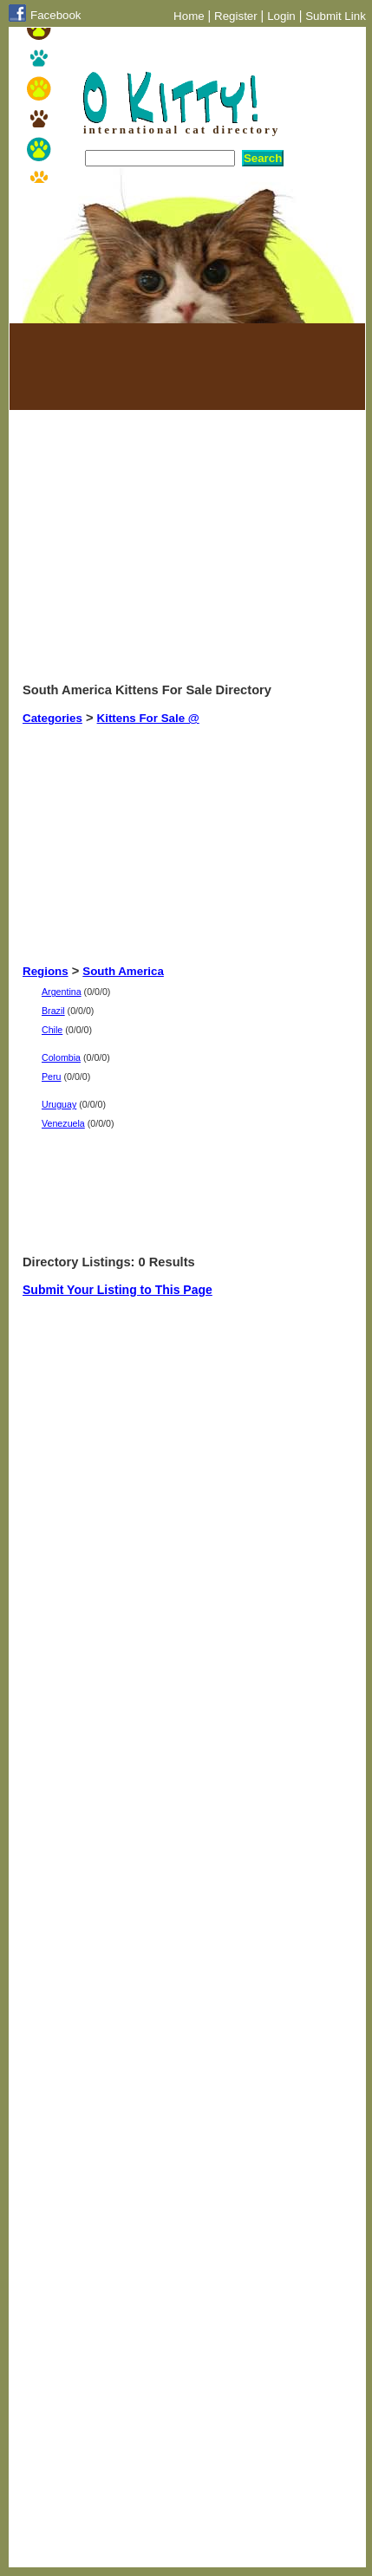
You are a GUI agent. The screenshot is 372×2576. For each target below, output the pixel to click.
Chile (52, 1030)
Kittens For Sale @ (148, 718)
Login (281, 16)
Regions (46, 971)
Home (189, 16)
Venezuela (63, 1123)
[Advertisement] (109, 367)
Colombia (61, 1057)
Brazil (53, 1010)
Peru (52, 1076)
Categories (52, 718)
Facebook (56, 15)
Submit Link (335, 16)
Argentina (62, 991)
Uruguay (59, 1104)
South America (123, 971)
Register (236, 16)
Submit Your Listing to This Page (117, 1290)
